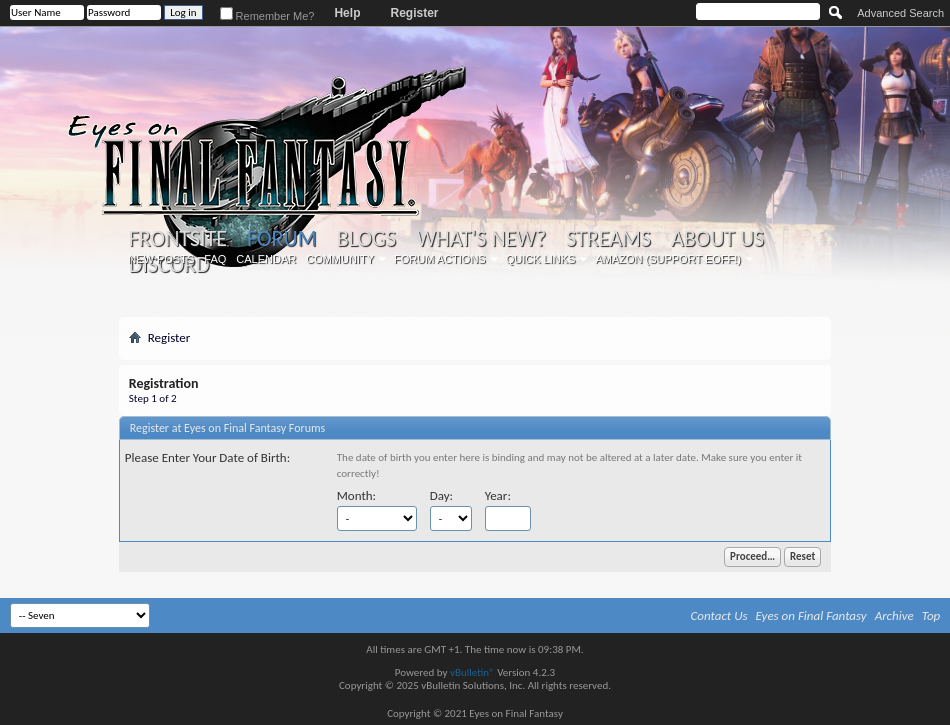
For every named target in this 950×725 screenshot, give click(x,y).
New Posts (161, 259)
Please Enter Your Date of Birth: (207, 457)
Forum (281, 238)
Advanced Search (900, 13)
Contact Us (719, 615)
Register (414, 13)
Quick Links (541, 259)
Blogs (366, 239)
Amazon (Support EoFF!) (668, 259)
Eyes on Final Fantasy (811, 615)
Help (347, 13)
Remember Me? (267, 16)
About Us (717, 239)
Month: (356, 495)
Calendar (266, 259)
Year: (498, 495)
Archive (894, 615)
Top (931, 615)
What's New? (481, 239)
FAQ (215, 259)
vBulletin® (472, 672)
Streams (608, 239)
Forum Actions (440, 259)
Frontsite (178, 239)
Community (340, 259)
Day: (441, 495)
